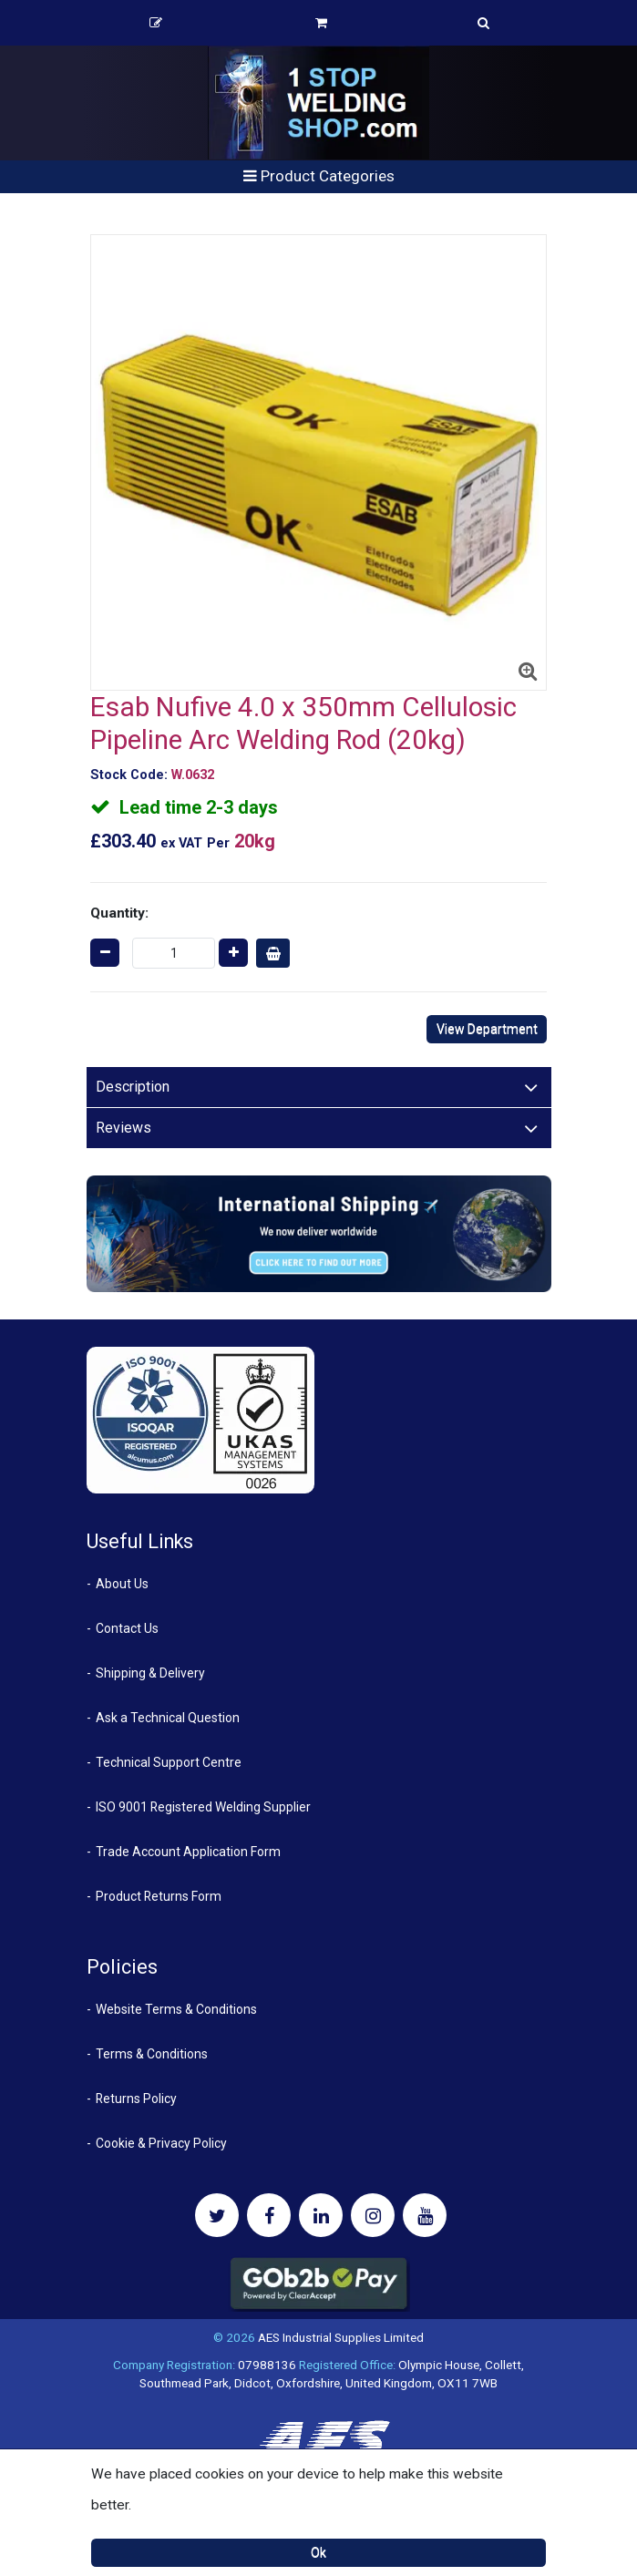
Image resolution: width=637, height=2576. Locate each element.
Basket (321, 23)
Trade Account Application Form (188, 1851)
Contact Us (127, 1628)
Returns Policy (136, 2098)
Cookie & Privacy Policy (161, 2143)
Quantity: (119, 913)
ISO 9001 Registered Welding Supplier (203, 1807)
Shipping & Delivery (150, 1673)
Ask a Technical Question (168, 1717)
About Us (122, 1583)
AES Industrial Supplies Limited (341, 2337)
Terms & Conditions (152, 2054)
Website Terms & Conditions (176, 2009)
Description (133, 1086)
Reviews (123, 1127)
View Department (487, 1028)
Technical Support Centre (168, 1762)
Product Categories (319, 176)
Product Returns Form (158, 1896)
